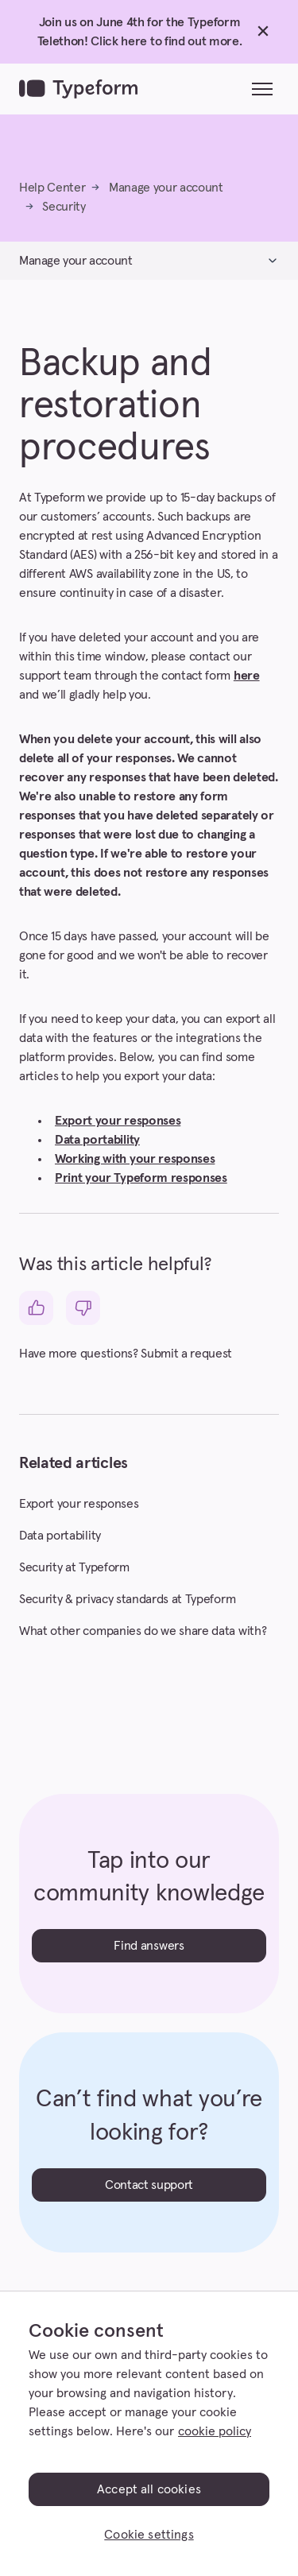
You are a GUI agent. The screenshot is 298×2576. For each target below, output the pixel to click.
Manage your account (166, 187)
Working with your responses (135, 1158)
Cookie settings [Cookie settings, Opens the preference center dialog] (148, 2534)
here (247, 675)
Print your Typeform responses (141, 1178)
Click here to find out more (164, 41)
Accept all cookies (149, 2489)
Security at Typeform (74, 1567)
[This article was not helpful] (83, 1308)
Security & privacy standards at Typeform (127, 1599)
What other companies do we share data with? (142, 1631)
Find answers (149, 1945)
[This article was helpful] (36, 1308)
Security (63, 206)
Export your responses (117, 1120)
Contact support (149, 2185)
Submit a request (186, 1353)
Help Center (52, 187)
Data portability (97, 1139)
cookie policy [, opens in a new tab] (214, 2431)
